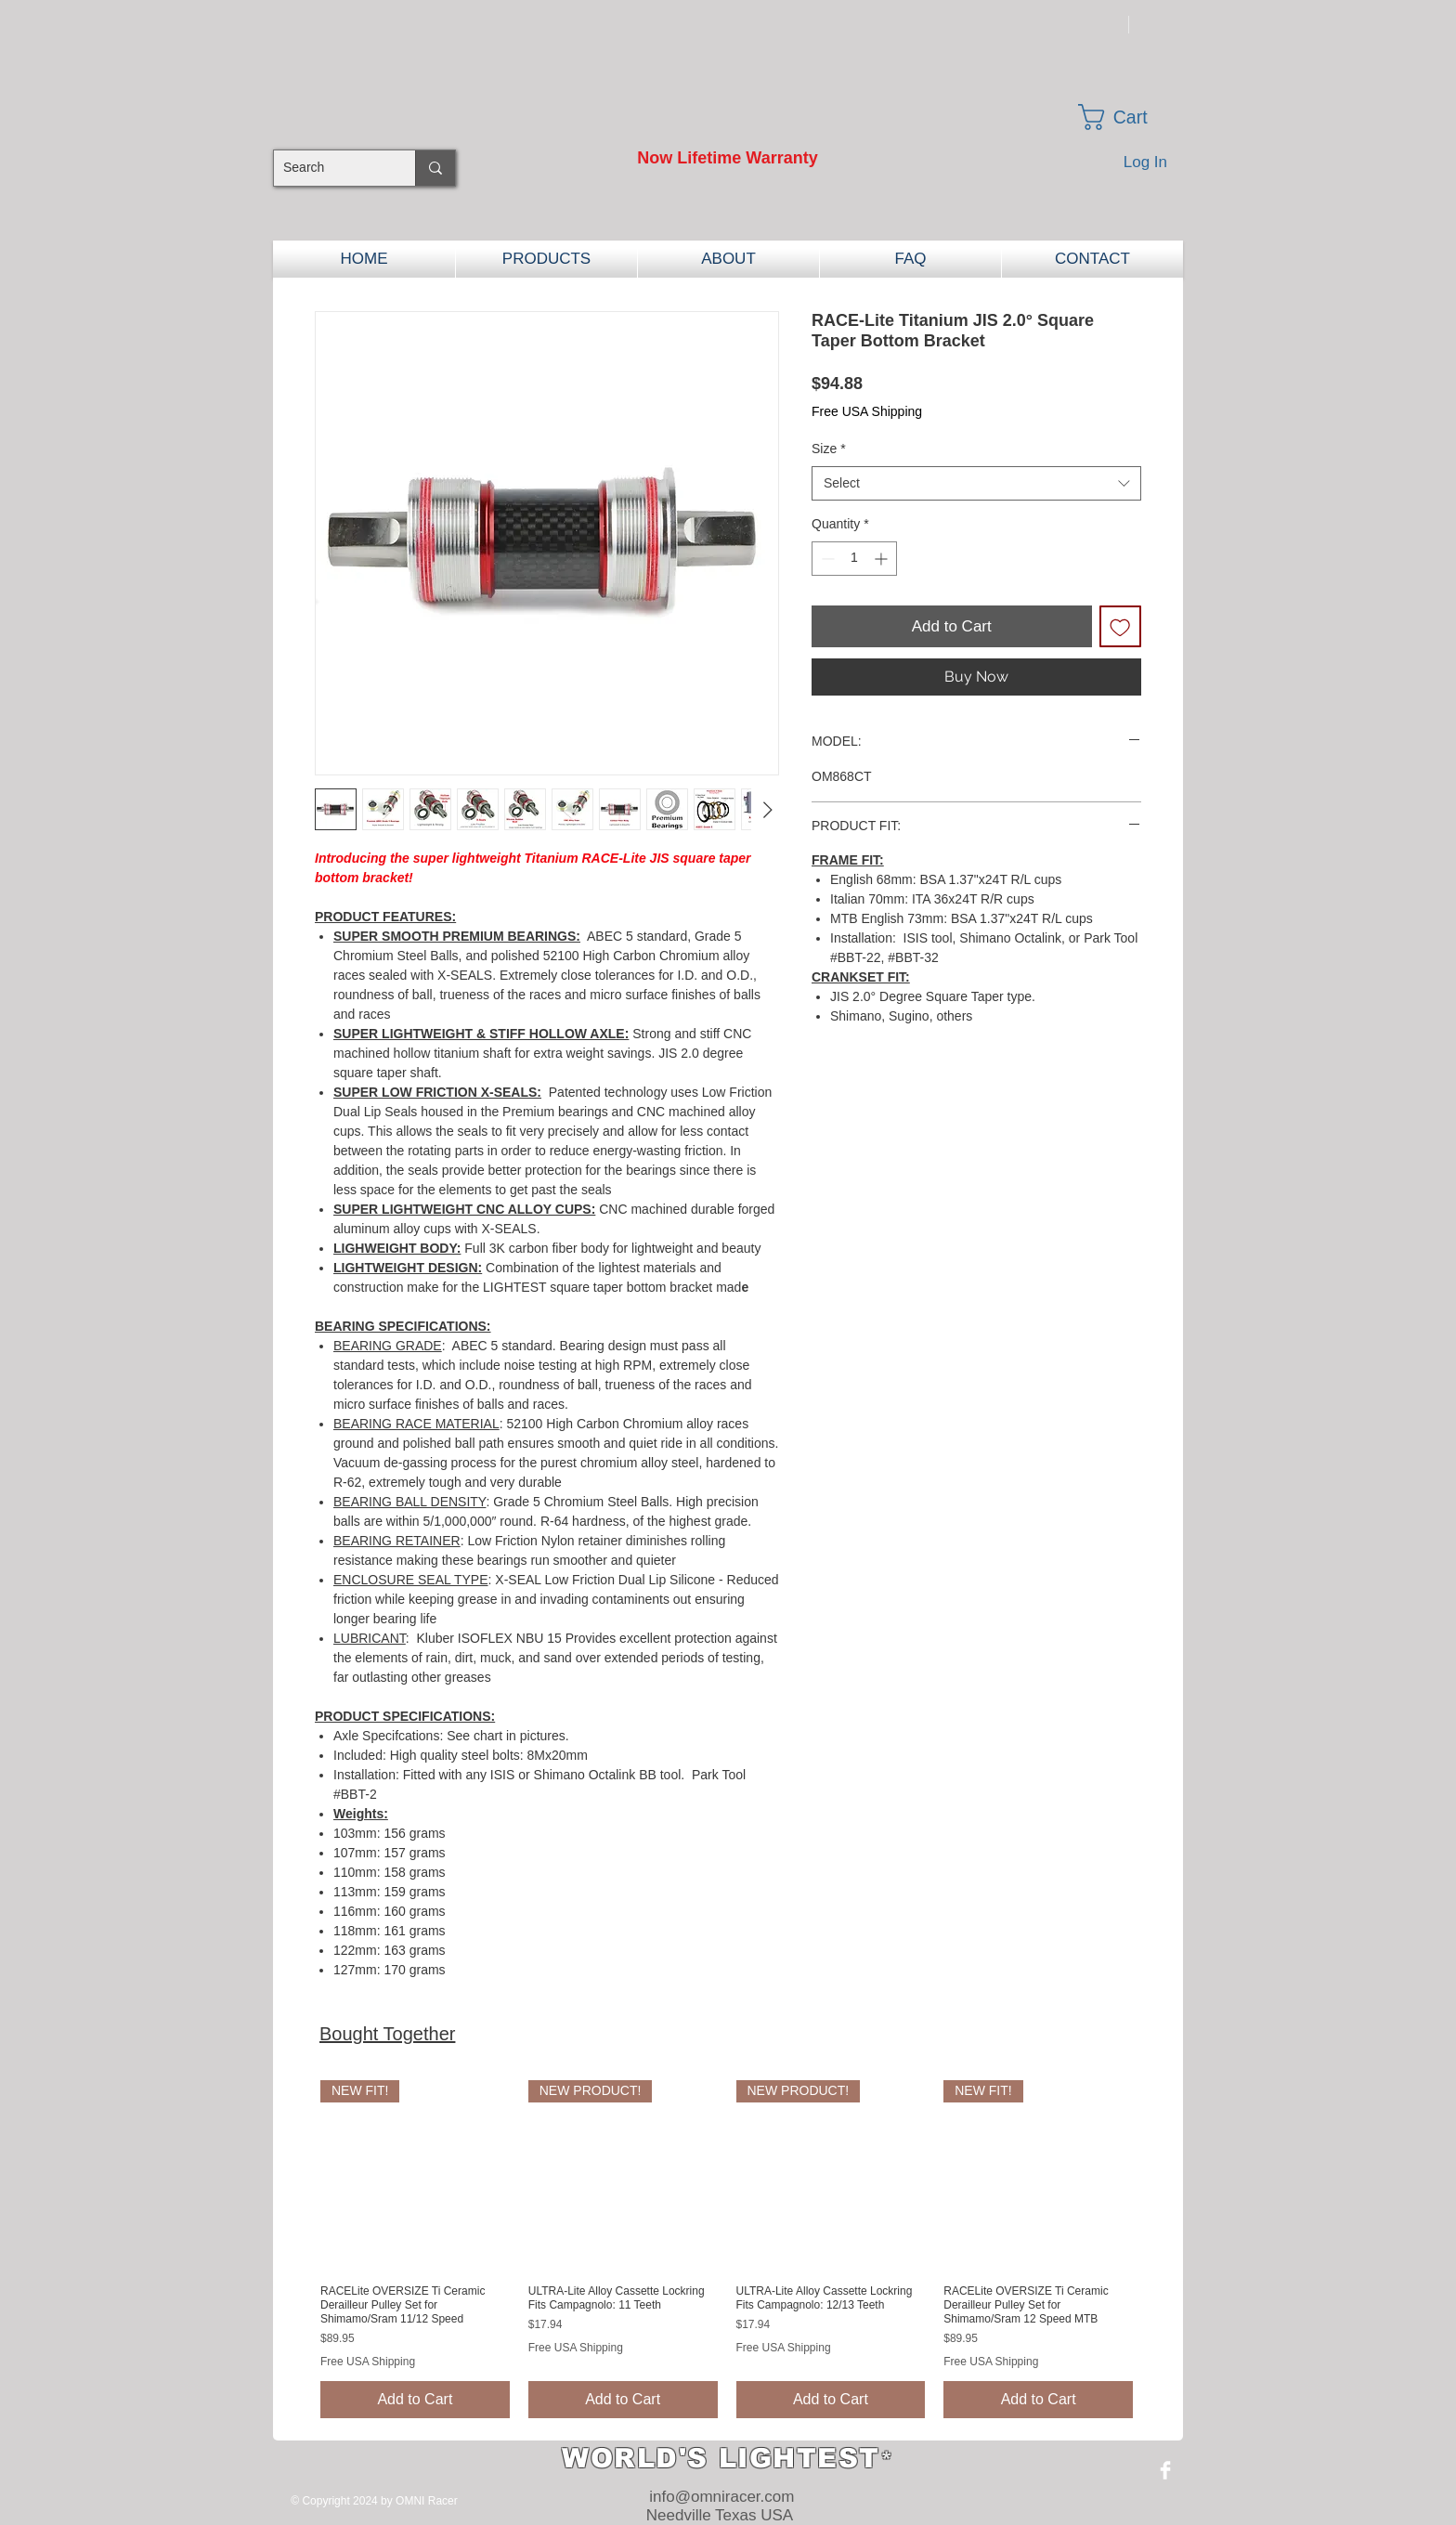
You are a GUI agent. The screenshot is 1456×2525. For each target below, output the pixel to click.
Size (829, 448)
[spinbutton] (854, 558)
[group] (726, 2249)
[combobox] (976, 483)
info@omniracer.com (721, 2496)
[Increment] (882, 558)
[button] (1128, 117)
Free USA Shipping (867, 411)
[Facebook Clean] (1165, 2470)
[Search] (329, 168)
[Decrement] (826, 558)
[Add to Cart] (415, 2399)
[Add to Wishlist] (1120, 626)
